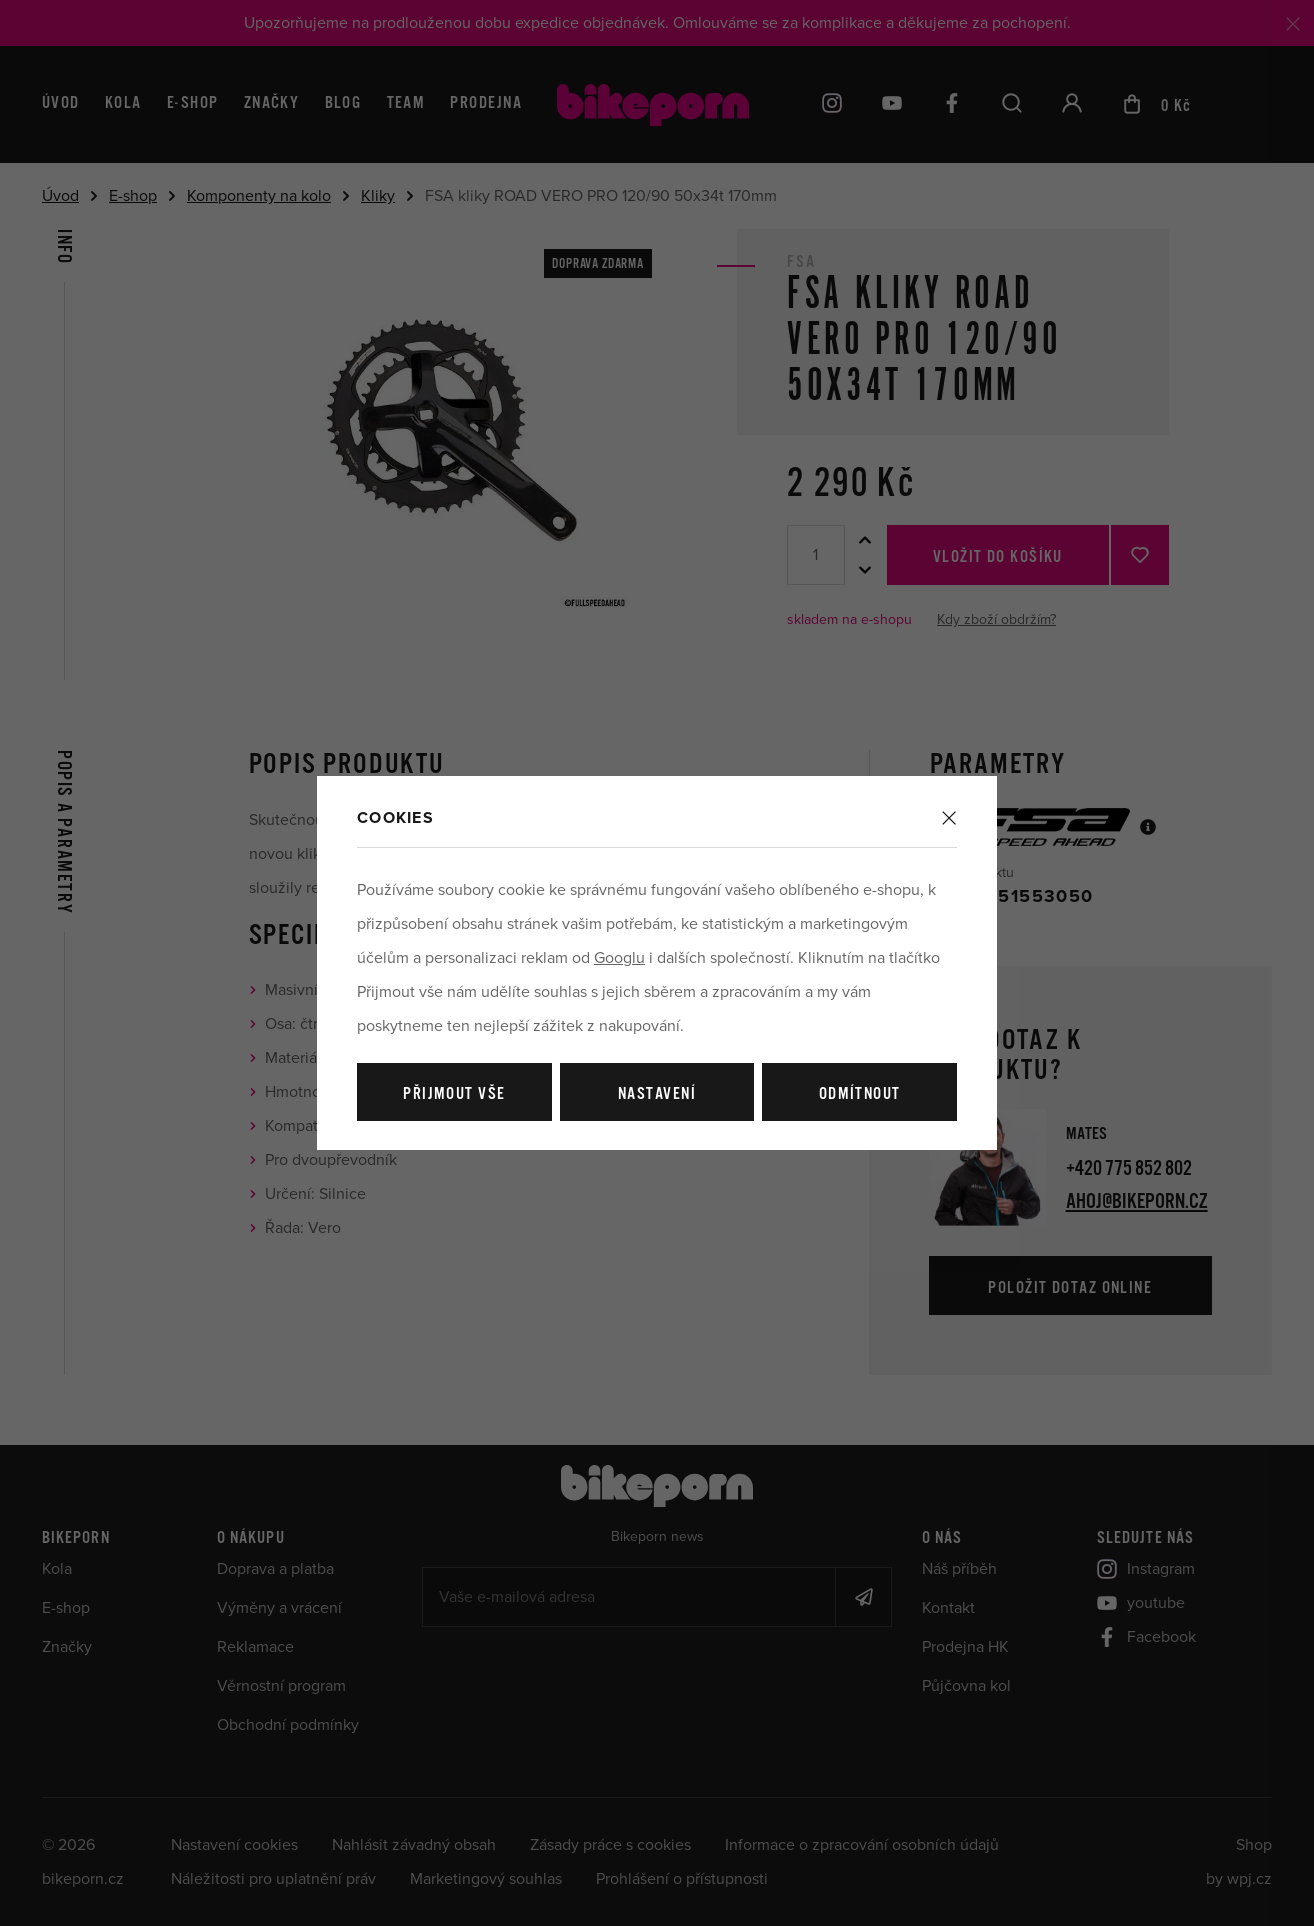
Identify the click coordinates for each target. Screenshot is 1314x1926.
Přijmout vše (454, 1094)
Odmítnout (860, 1094)
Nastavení (657, 1094)
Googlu (619, 958)
